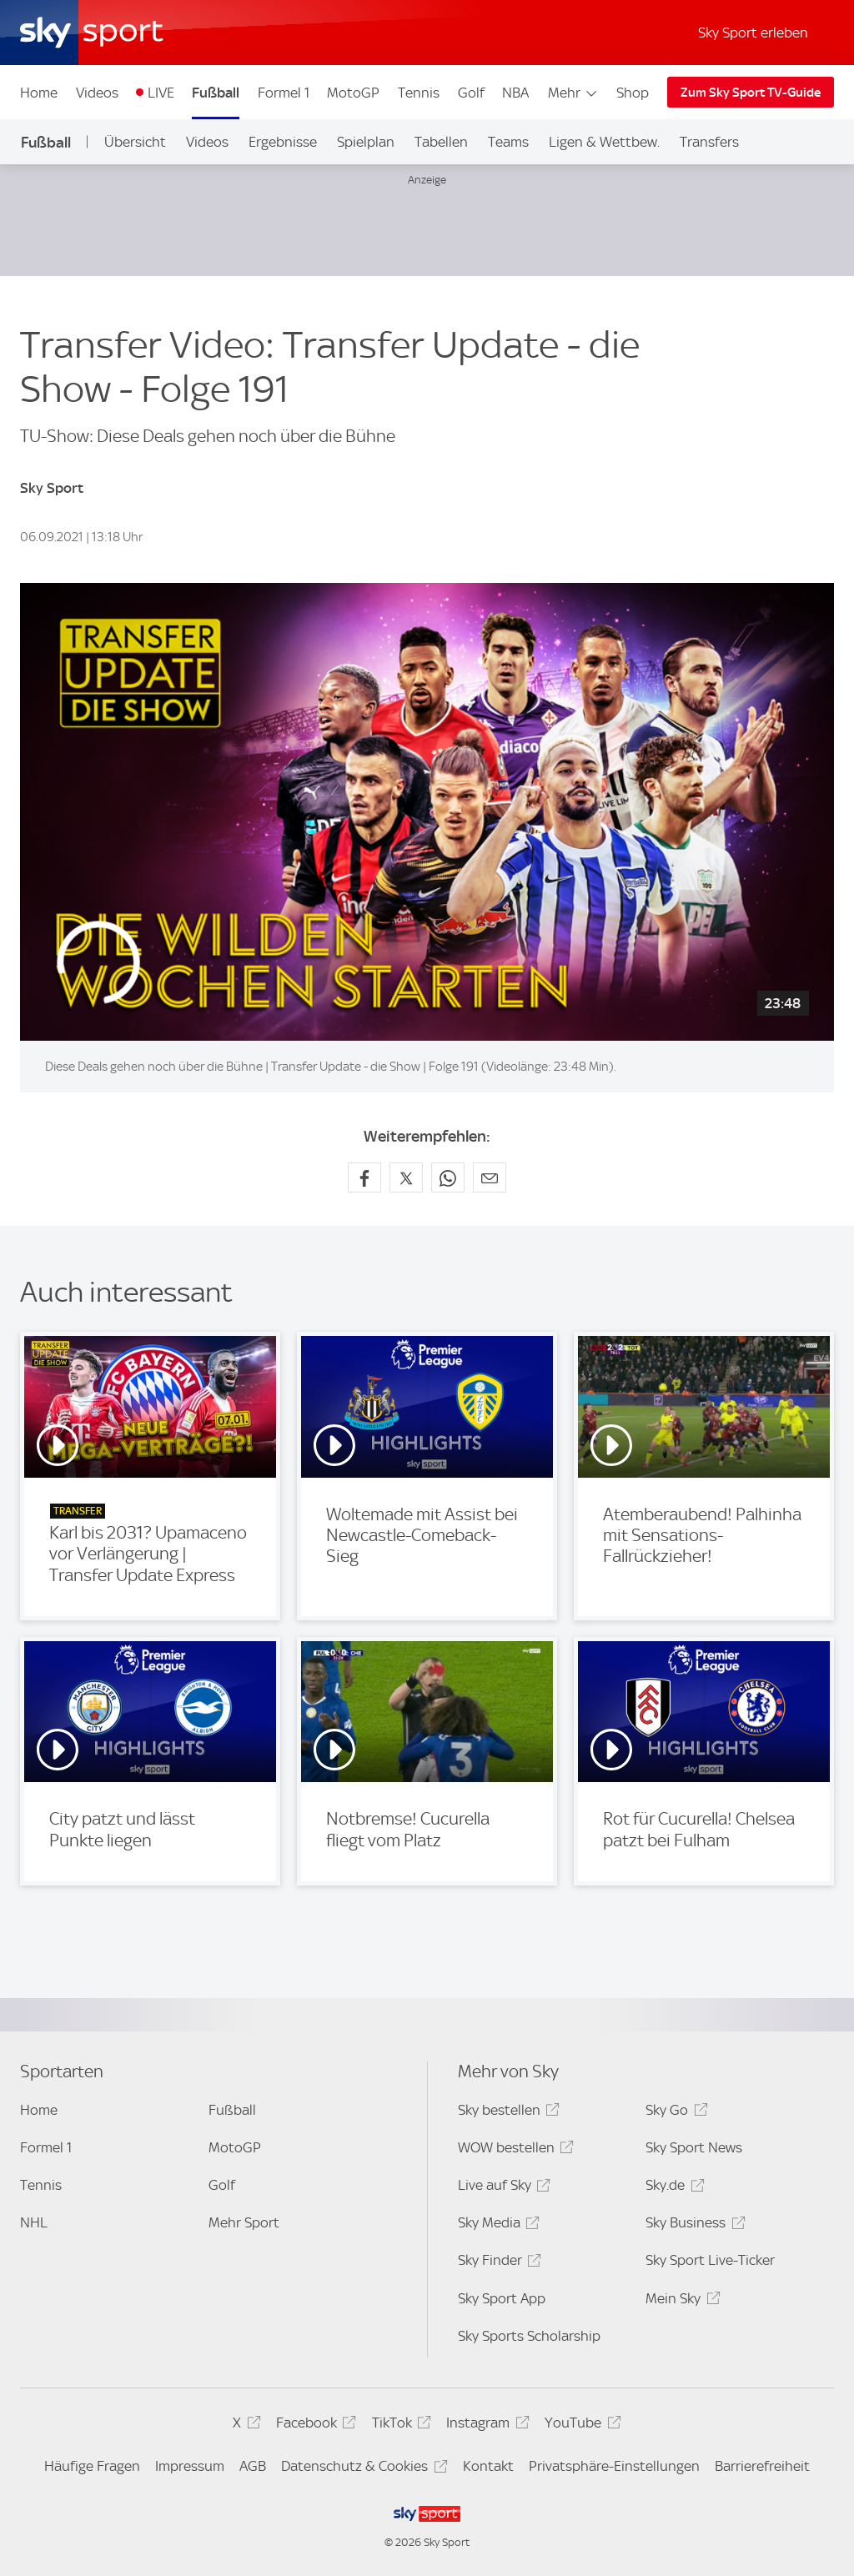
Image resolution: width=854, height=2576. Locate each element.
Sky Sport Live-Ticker (710, 2260)
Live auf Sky (501, 2188)
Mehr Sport (243, 2222)
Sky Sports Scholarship (529, 2335)
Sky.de (672, 2188)
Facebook (313, 2425)
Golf (471, 92)
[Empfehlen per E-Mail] (489, 1177)
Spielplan (365, 141)
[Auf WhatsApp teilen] (448, 1177)
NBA (515, 92)
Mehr (573, 92)
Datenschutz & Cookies (361, 2469)
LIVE (161, 92)
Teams (508, 141)
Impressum (189, 2466)
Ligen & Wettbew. (604, 141)
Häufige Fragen (92, 2466)
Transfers (709, 141)
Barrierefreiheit (762, 2466)
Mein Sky (680, 2301)
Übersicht (135, 141)
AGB (252, 2466)
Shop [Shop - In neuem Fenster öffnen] (632, 92)
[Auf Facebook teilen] (364, 1177)
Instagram (485, 2425)
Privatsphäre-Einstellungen (614, 2466)
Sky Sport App (501, 2298)
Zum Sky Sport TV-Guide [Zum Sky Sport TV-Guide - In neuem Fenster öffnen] (751, 92)
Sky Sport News (694, 2147)
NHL (34, 2222)
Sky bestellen (506, 2112)
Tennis (419, 92)
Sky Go (674, 2112)
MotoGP (353, 92)
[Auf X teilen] (406, 1177)
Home (39, 92)
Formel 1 (283, 92)
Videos (97, 92)
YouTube (580, 2425)
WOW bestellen (513, 2150)
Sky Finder (497, 2263)
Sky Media (496, 2225)
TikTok (399, 2425)
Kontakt (488, 2466)
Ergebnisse (283, 141)
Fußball (215, 92)
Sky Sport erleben (753, 32)
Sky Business (693, 2225)
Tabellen (441, 141)
